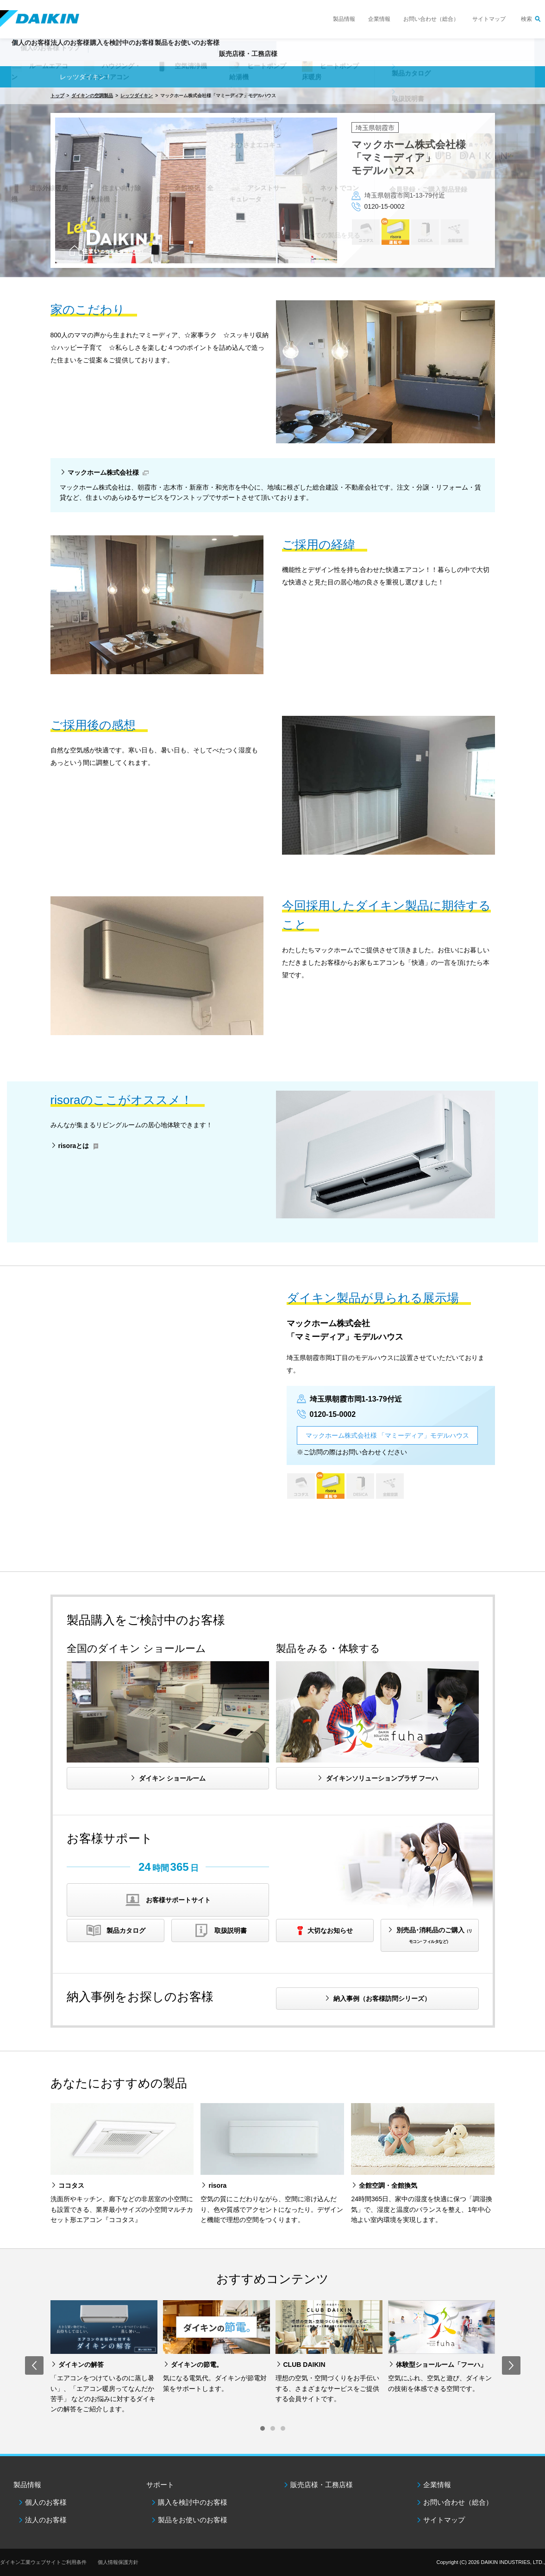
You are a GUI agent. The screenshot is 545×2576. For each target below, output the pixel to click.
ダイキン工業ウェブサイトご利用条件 (43, 2562)
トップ (57, 95)
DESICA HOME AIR (425, 231)
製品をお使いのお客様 (192, 2520)
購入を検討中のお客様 (192, 2502)
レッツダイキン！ (86, 77)
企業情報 (379, 19)
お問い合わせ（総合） (431, 19)
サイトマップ (489, 19)
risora (395, 231)
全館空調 (454, 231)
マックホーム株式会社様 (103, 472)
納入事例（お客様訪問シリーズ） (382, 1998)
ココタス (365, 231)
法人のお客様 (46, 2520)
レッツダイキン (136, 95)
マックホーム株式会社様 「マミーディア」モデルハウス (388, 1435)
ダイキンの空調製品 (92, 95)
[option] (272, 182)
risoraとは (73, 1145)
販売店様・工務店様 (319, 58)
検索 (526, 19)
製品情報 (344, 19)
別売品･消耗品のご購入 (434, 1934)
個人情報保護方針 (118, 2562)
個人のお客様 (46, 2502)
